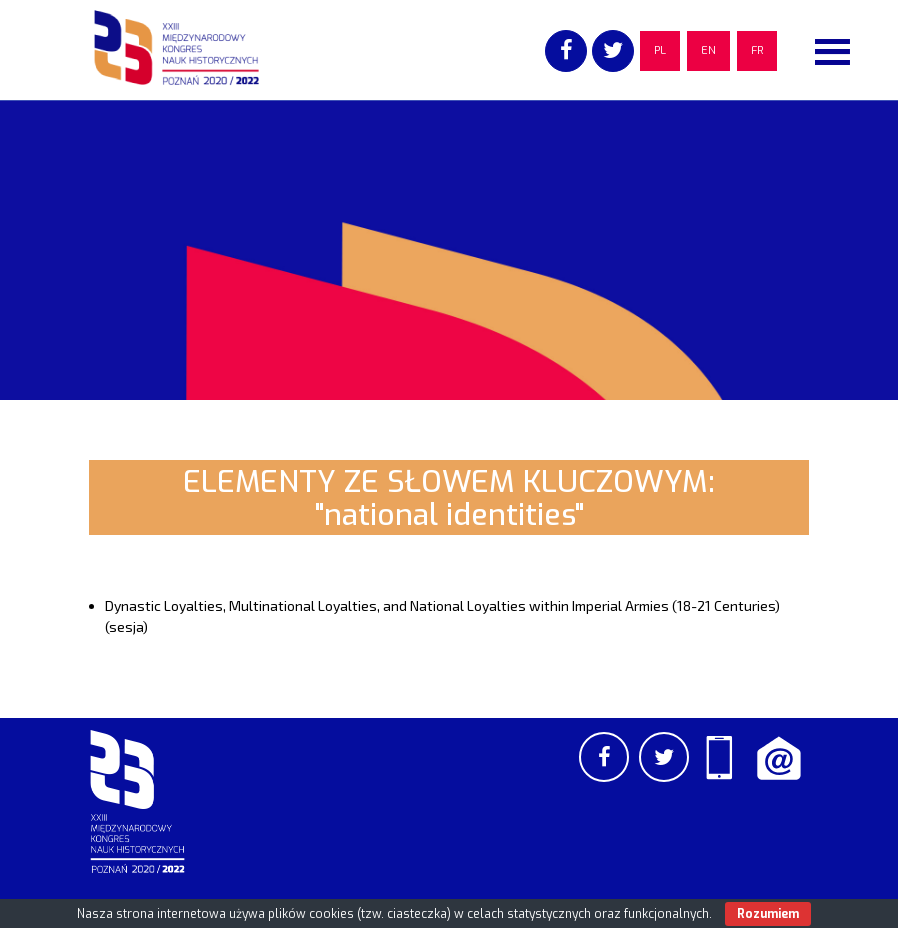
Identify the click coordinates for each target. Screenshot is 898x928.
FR (757, 50)
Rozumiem (768, 914)
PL (660, 50)
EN (708, 50)
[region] (449, 250)
